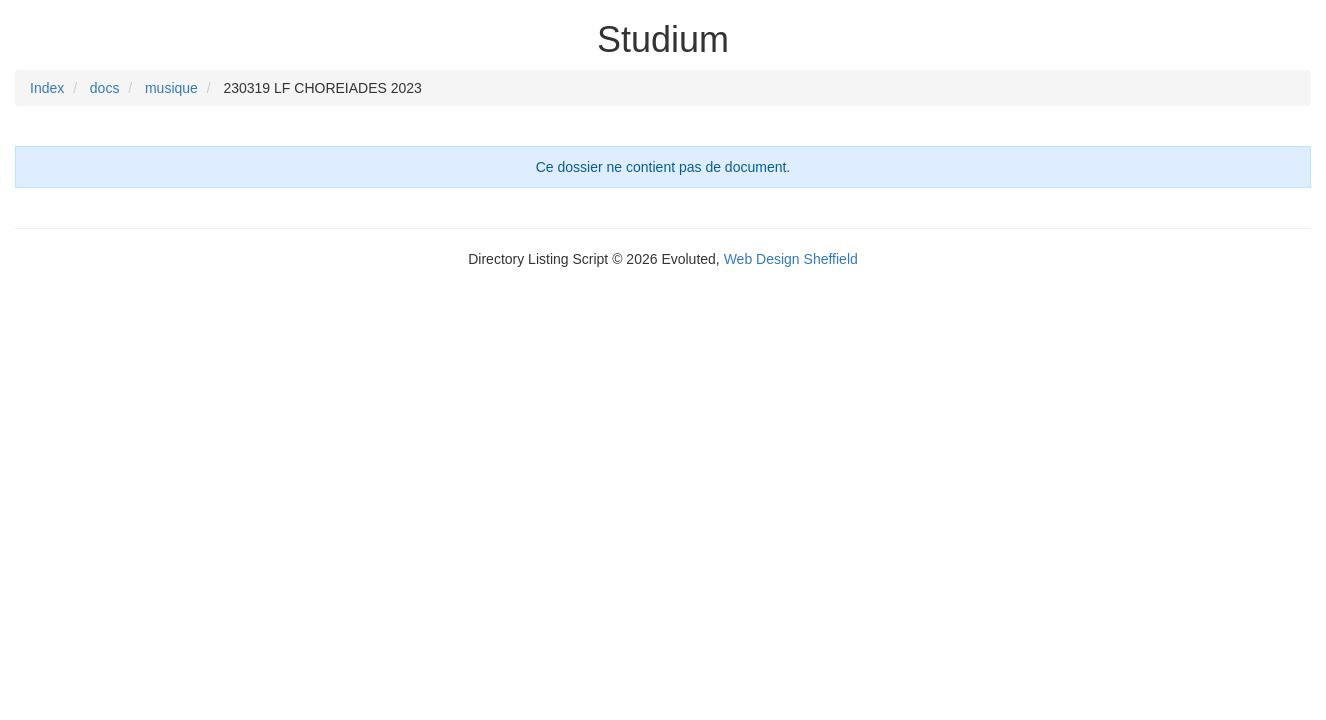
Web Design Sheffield (791, 259)
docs (105, 88)
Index (47, 88)
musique (171, 88)
